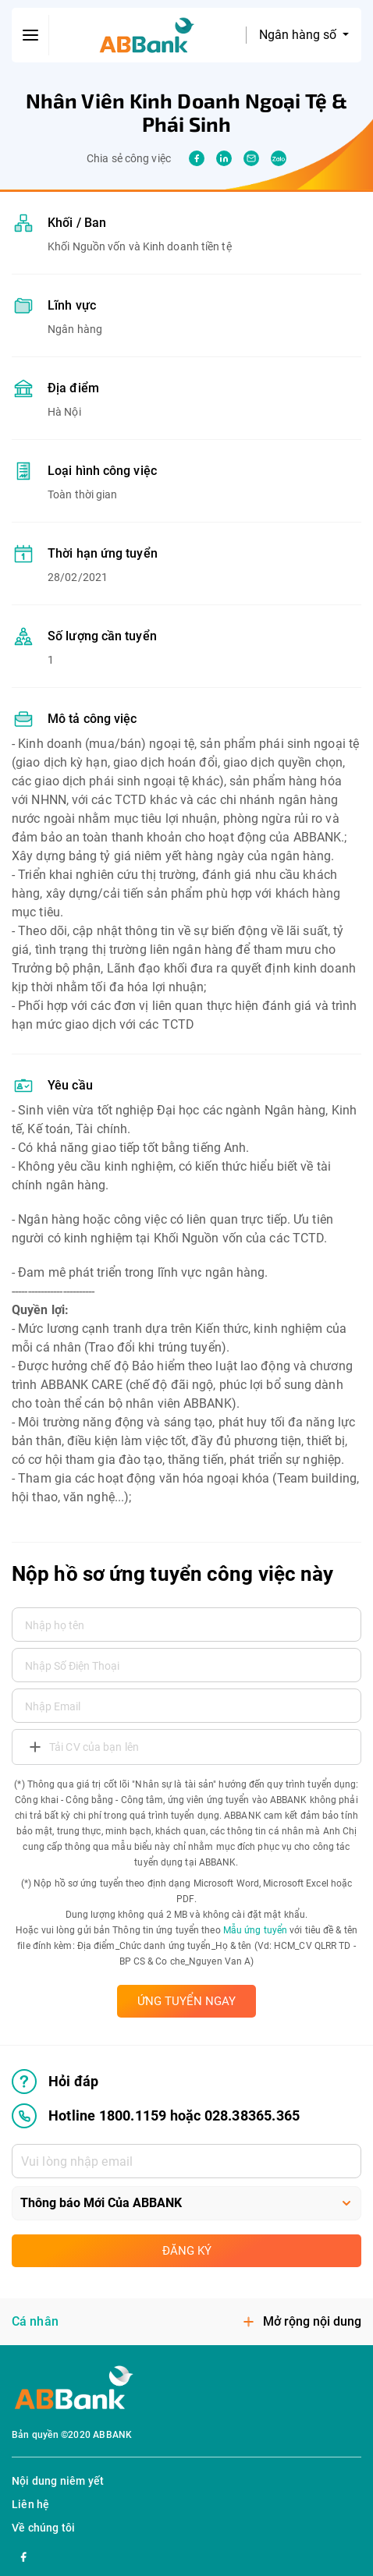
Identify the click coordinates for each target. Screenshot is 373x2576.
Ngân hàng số (299, 34)
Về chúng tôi (43, 2527)
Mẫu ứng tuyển (255, 1930)
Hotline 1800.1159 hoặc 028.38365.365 (156, 2115)
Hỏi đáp (55, 2081)
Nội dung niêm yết (58, 2481)
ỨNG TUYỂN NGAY (186, 2001)
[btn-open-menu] (30, 35)
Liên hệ (30, 2504)
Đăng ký (186, 2251)
